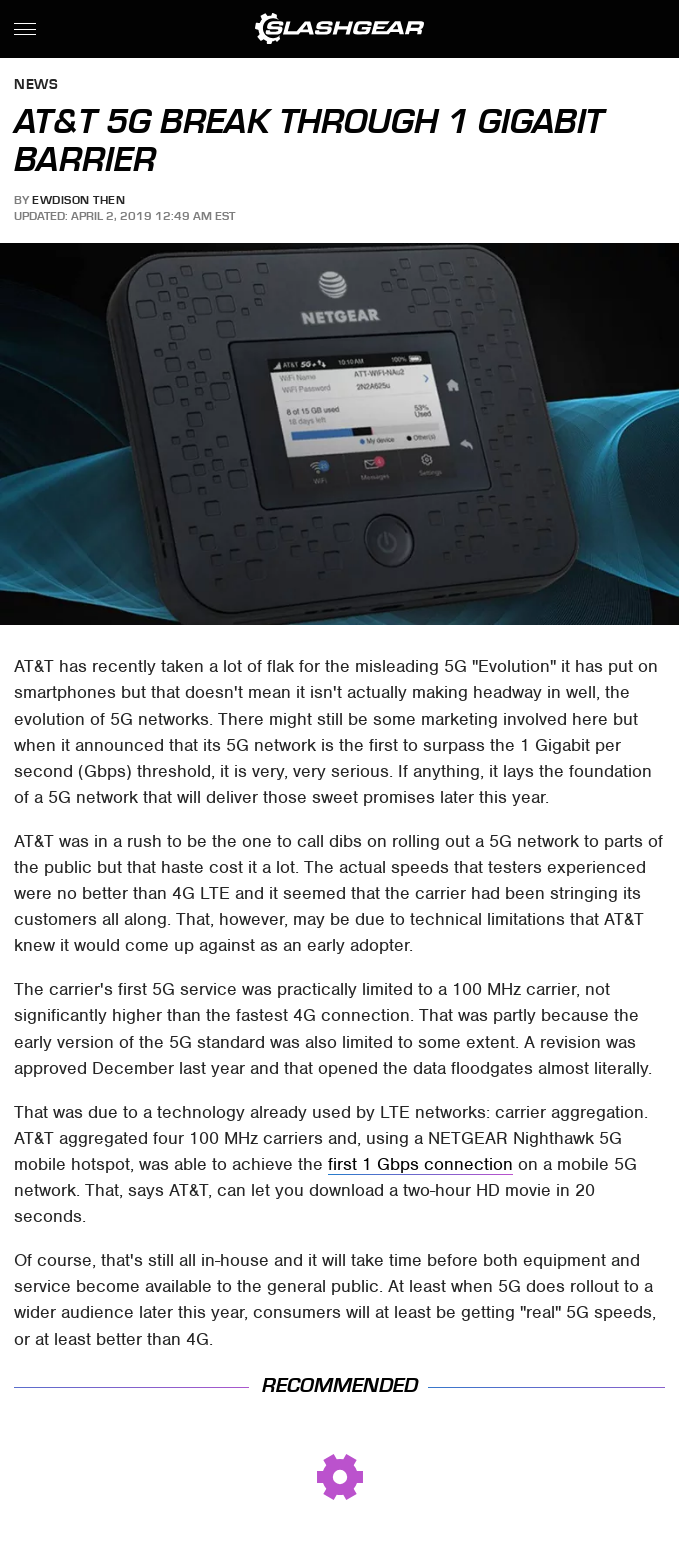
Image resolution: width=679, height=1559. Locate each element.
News (36, 85)
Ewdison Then (78, 200)
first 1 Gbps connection (420, 1164)
